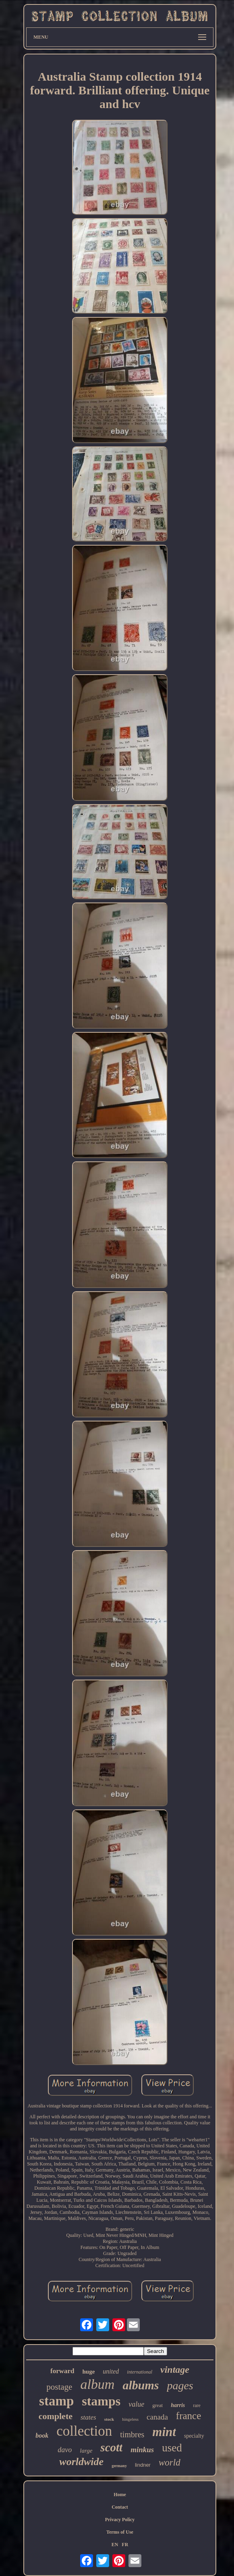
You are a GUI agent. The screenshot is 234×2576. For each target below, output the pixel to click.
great (157, 2405)
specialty (194, 2436)
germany (119, 2465)
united (111, 2371)
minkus (142, 2449)
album (97, 2384)
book (41, 2435)
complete (55, 2416)
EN (115, 2544)
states (88, 2417)
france (188, 2415)
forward (62, 2371)
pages (180, 2385)
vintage (174, 2369)
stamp (56, 2401)
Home (120, 2494)
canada (157, 2417)
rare (197, 2405)
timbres (132, 2434)
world (169, 2462)
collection (84, 2431)
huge (88, 2371)
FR (125, 2544)
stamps (101, 2401)
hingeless (130, 2419)
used (172, 2448)
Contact (120, 2507)
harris (178, 2405)
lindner (143, 2465)
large (86, 2450)
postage (59, 2387)
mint (164, 2432)
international (139, 2372)
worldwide (81, 2462)
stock (109, 2419)
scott (111, 2447)
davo (65, 2450)
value (136, 2404)
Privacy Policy (120, 2519)
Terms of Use (119, 2532)
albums (140, 2385)
